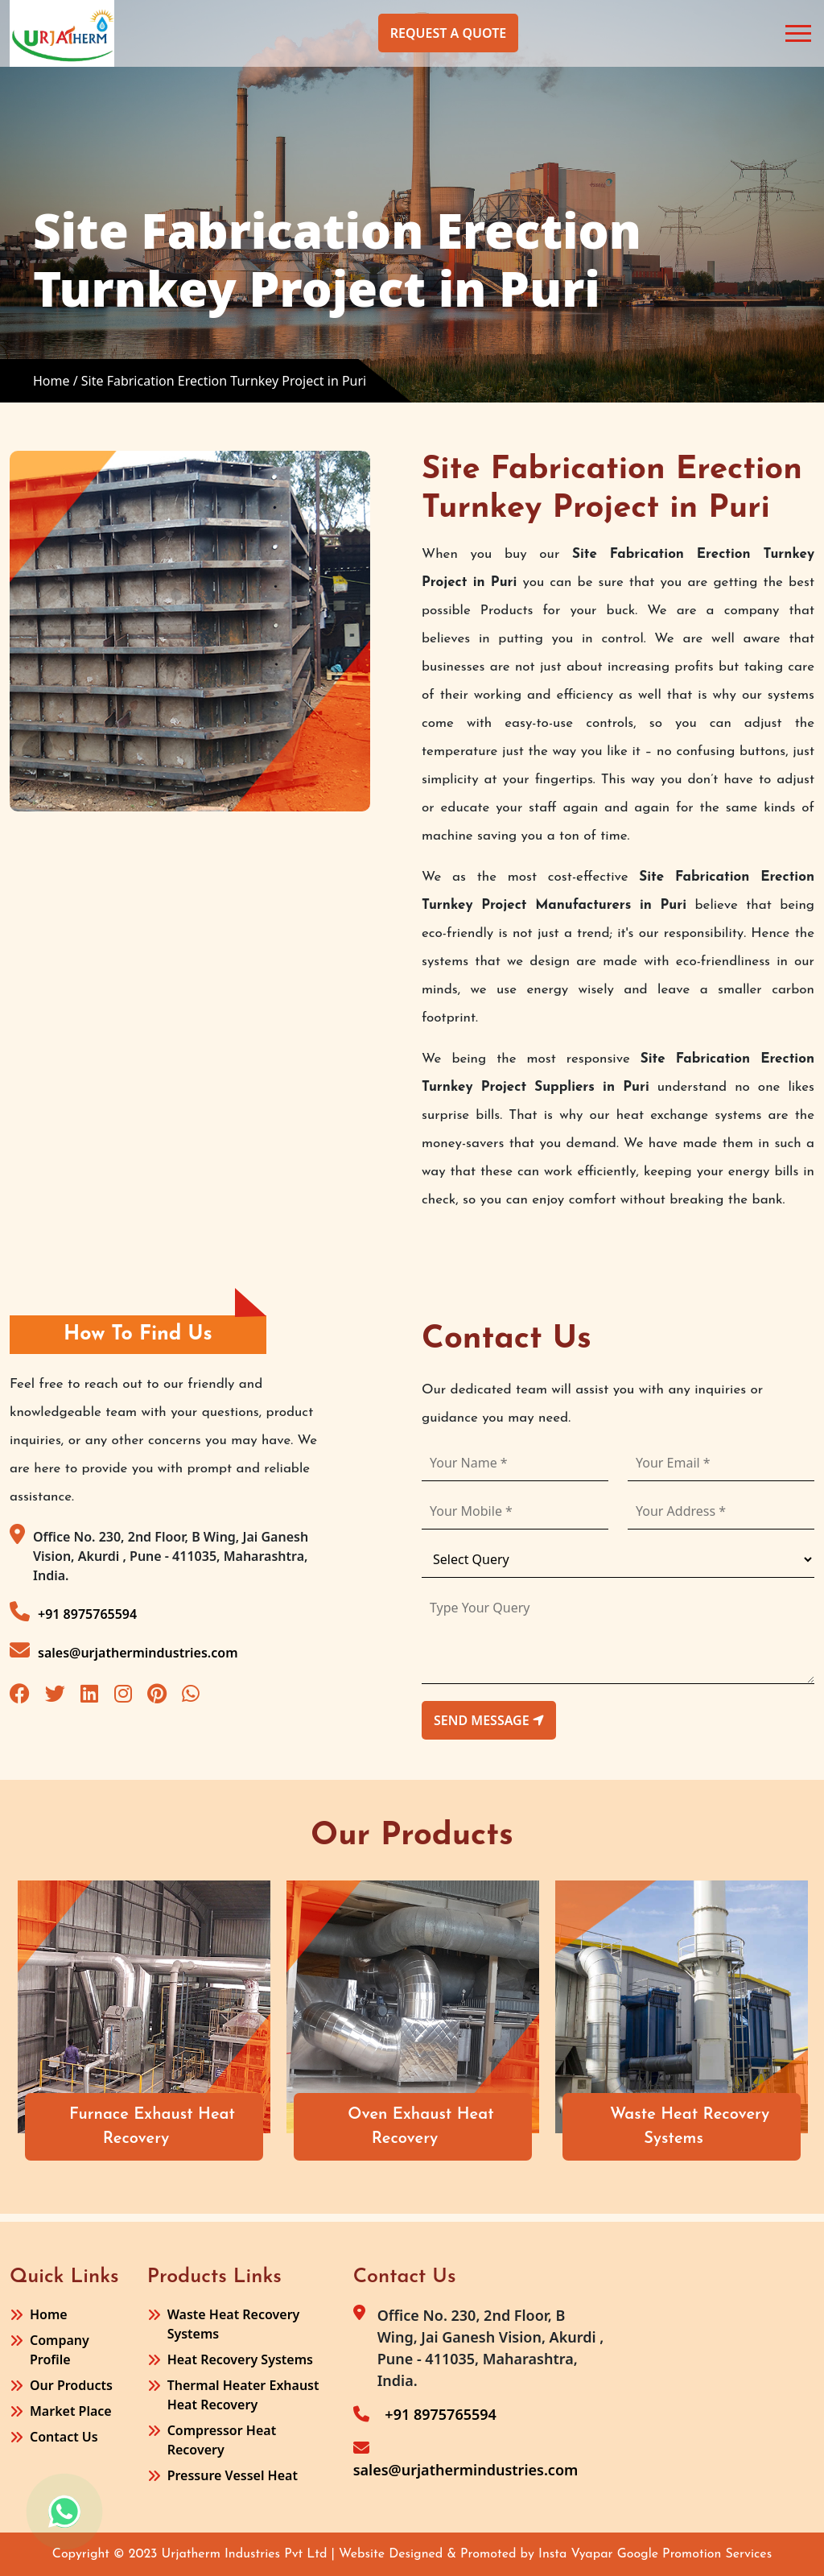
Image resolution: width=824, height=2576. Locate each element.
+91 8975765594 (73, 1612)
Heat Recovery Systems (240, 2359)
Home (49, 2314)
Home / (55, 381)
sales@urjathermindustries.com (124, 1651)
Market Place (71, 2411)
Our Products (71, 2385)
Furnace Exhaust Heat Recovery (166, 2127)
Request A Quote (448, 33)
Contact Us (64, 2437)
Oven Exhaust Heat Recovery (435, 2127)
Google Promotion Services (694, 2554)
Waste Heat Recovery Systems (703, 2127)
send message (489, 1720)
